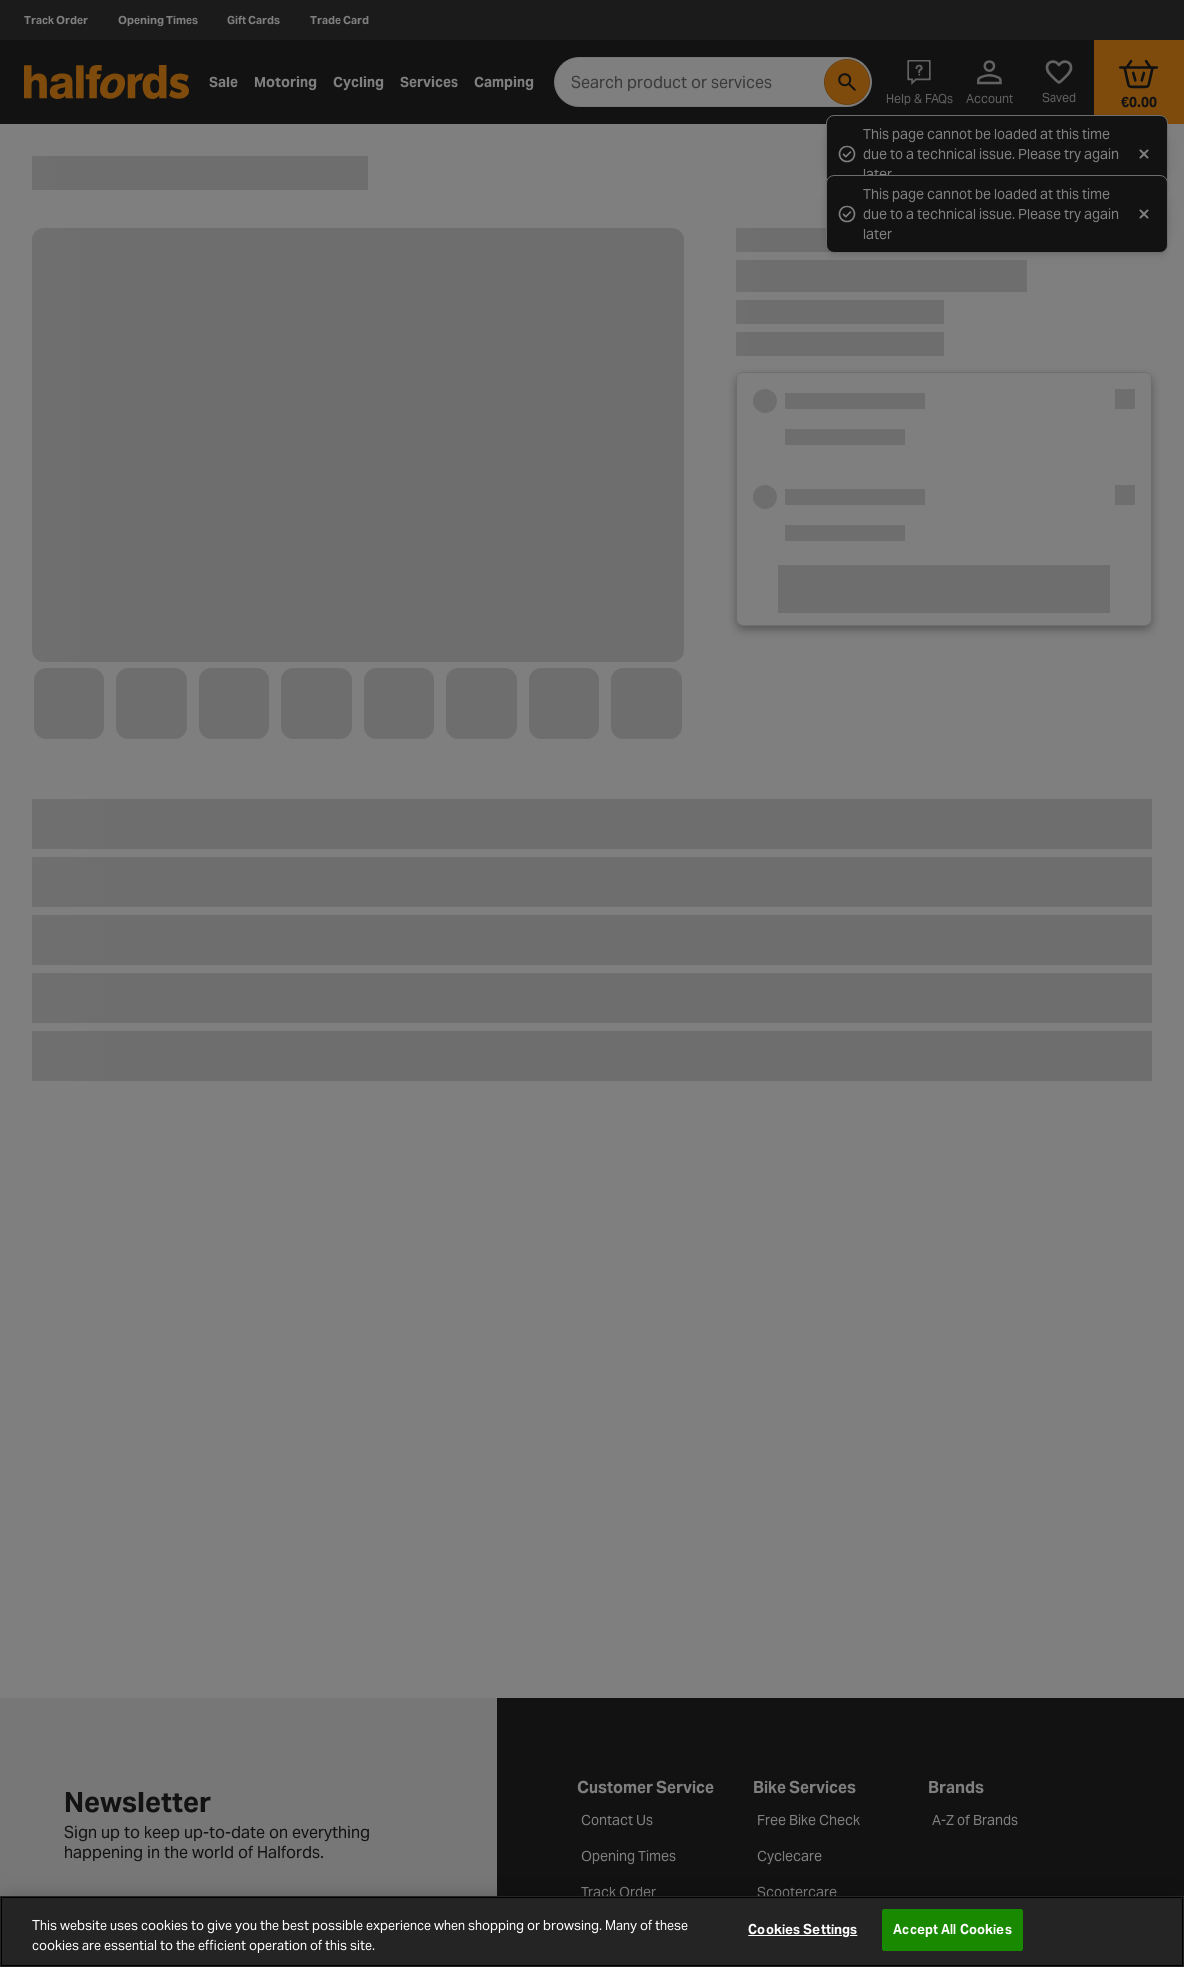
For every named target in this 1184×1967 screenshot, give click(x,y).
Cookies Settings (802, 1929)
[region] (592, 1931)
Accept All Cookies (952, 1929)
